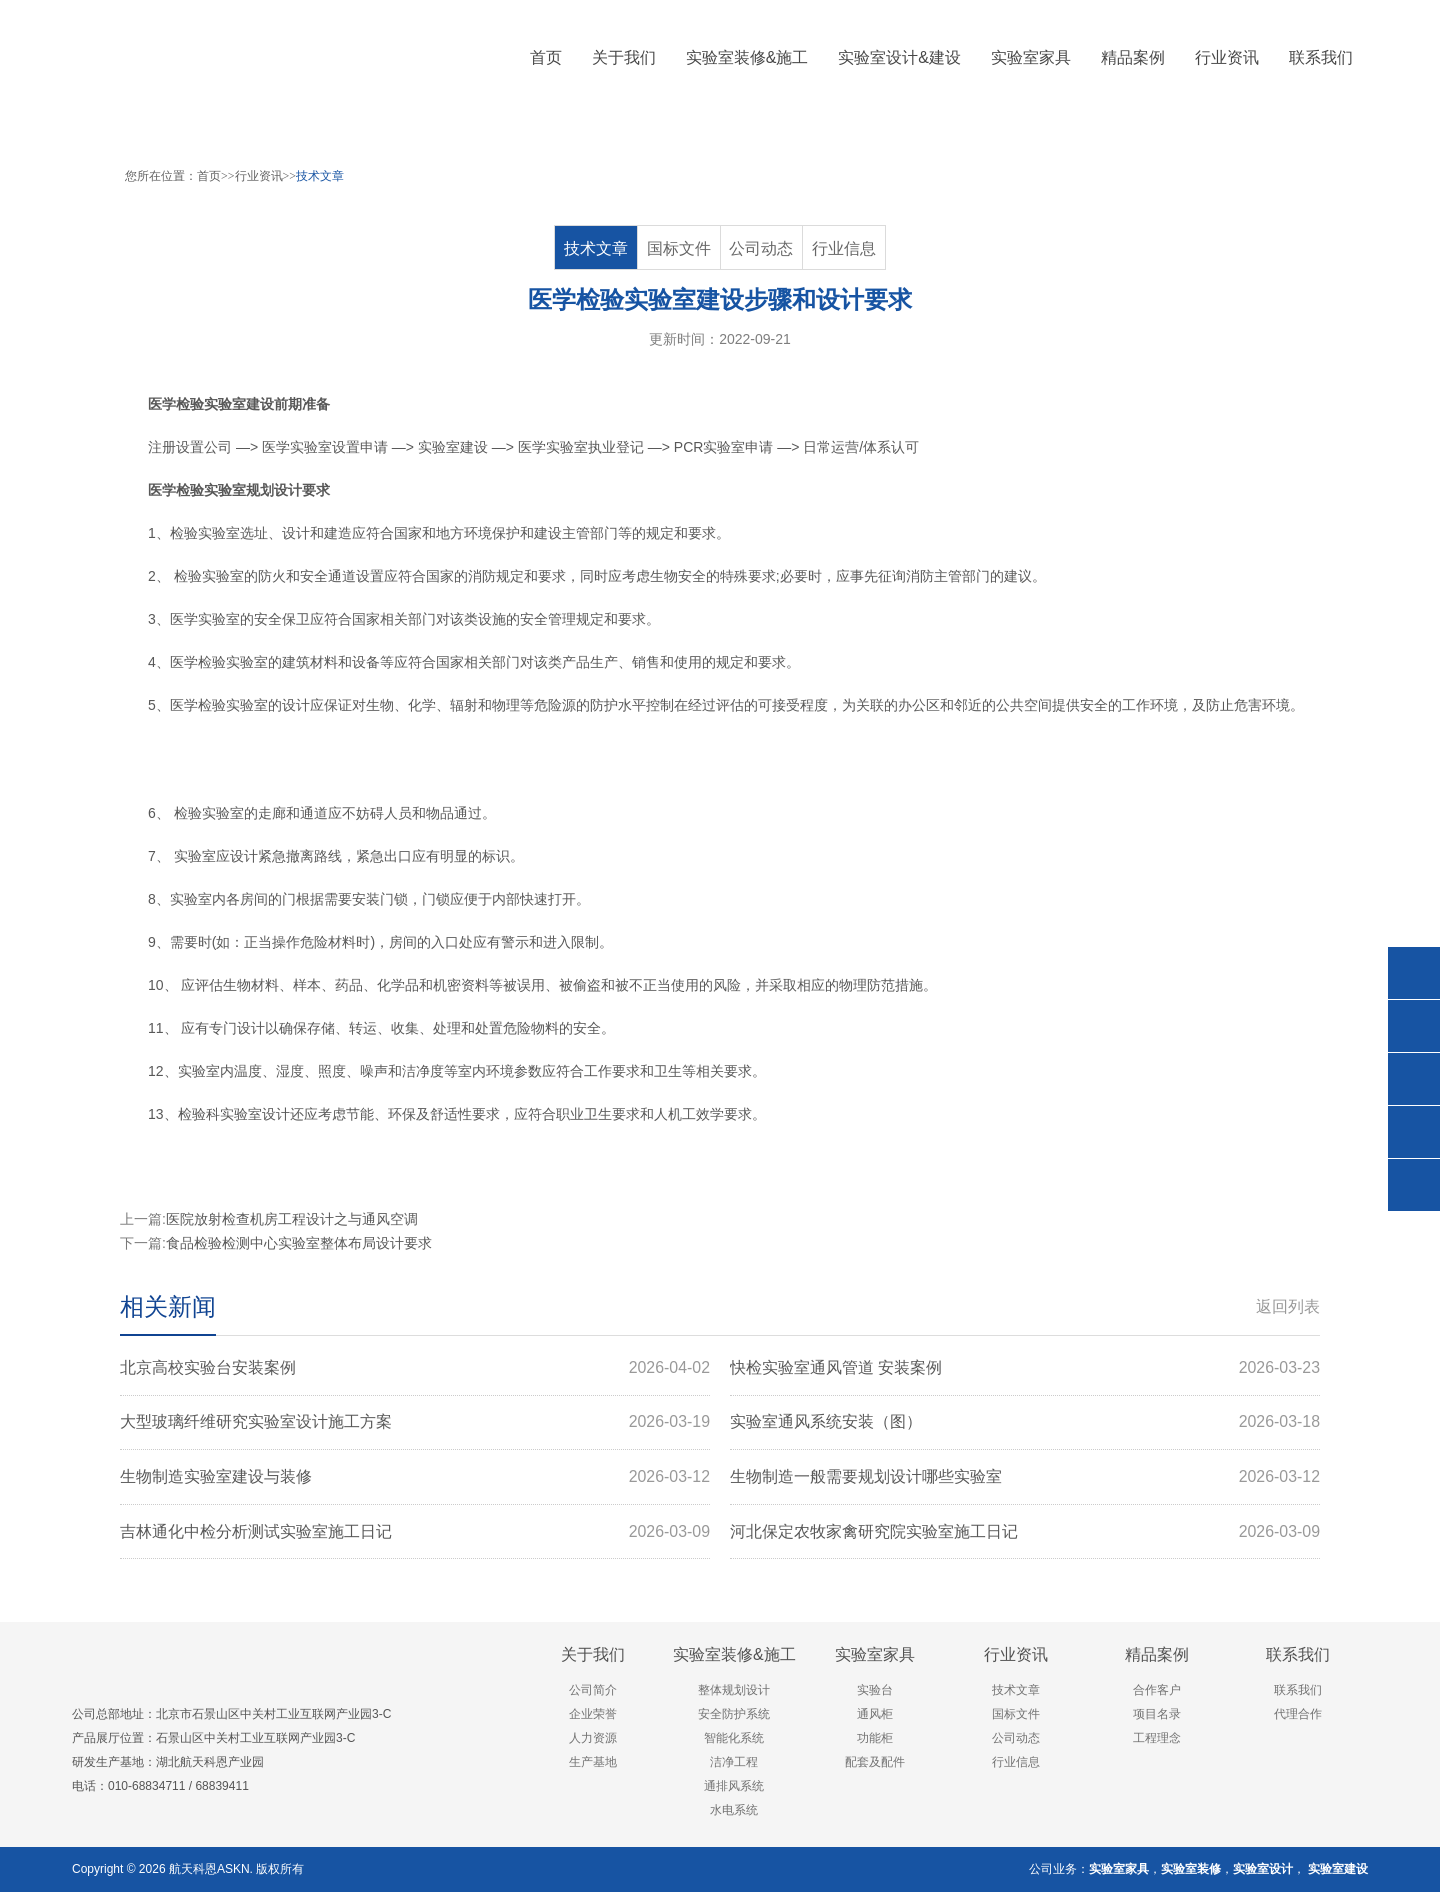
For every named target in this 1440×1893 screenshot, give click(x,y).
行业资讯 (259, 176)
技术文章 (320, 176)
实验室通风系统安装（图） (1025, 1423)
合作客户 (1157, 1691)
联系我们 (1298, 1655)
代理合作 (1298, 1715)
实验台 (875, 1691)
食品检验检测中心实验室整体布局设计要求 (299, 1243)
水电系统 (734, 1811)
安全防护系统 (734, 1715)
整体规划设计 (734, 1691)
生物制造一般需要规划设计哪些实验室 (1025, 1478)
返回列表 (1288, 1306)
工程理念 (1157, 1739)
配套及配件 (875, 1763)
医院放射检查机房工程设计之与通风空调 (292, 1219)
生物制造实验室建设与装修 (415, 1478)
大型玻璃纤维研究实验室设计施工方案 (415, 1423)
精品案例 (1157, 1655)
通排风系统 (734, 1787)
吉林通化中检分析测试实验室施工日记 (415, 1533)
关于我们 (593, 1655)
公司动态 (762, 248)
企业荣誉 (593, 1715)
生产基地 (593, 1763)
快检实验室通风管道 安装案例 (1025, 1368)
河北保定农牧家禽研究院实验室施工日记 (1025, 1533)
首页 (546, 57)
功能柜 (875, 1739)
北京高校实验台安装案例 (415, 1368)
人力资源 (593, 1739)
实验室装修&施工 (734, 1655)
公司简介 (593, 1691)
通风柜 (875, 1715)
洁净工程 (734, 1763)
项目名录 (1157, 1715)
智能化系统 (734, 1739)
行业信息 (844, 248)
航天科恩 (191, 1870)
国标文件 (679, 248)
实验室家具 (875, 1655)
